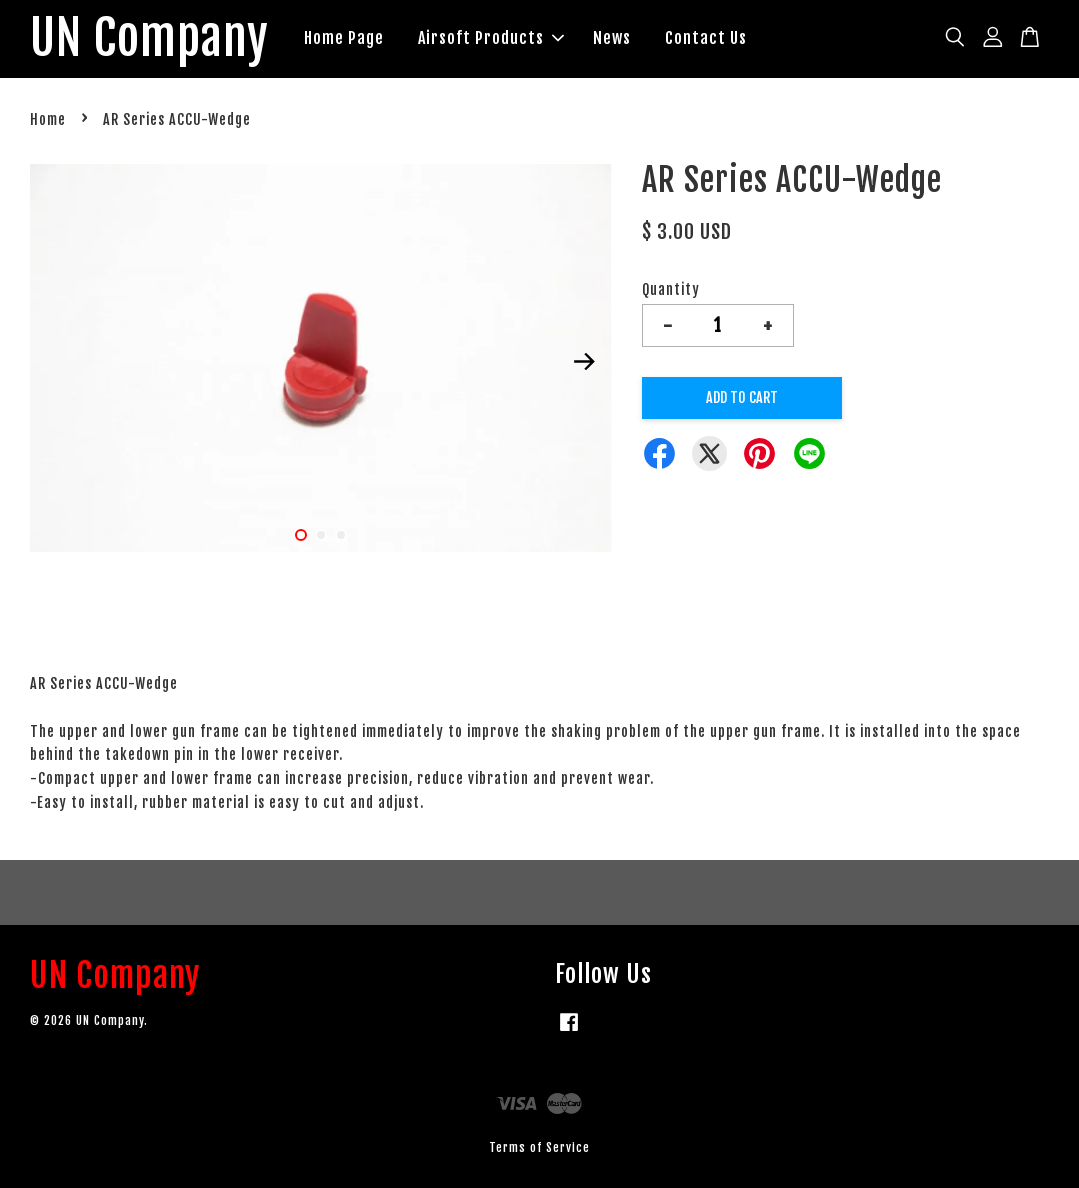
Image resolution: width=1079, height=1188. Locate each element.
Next (585, 362)
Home (48, 119)
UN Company (149, 39)
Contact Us (706, 38)
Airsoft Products (491, 38)
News (612, 38)
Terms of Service (539, 1147)
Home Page (344, 38)
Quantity (671, 289)
